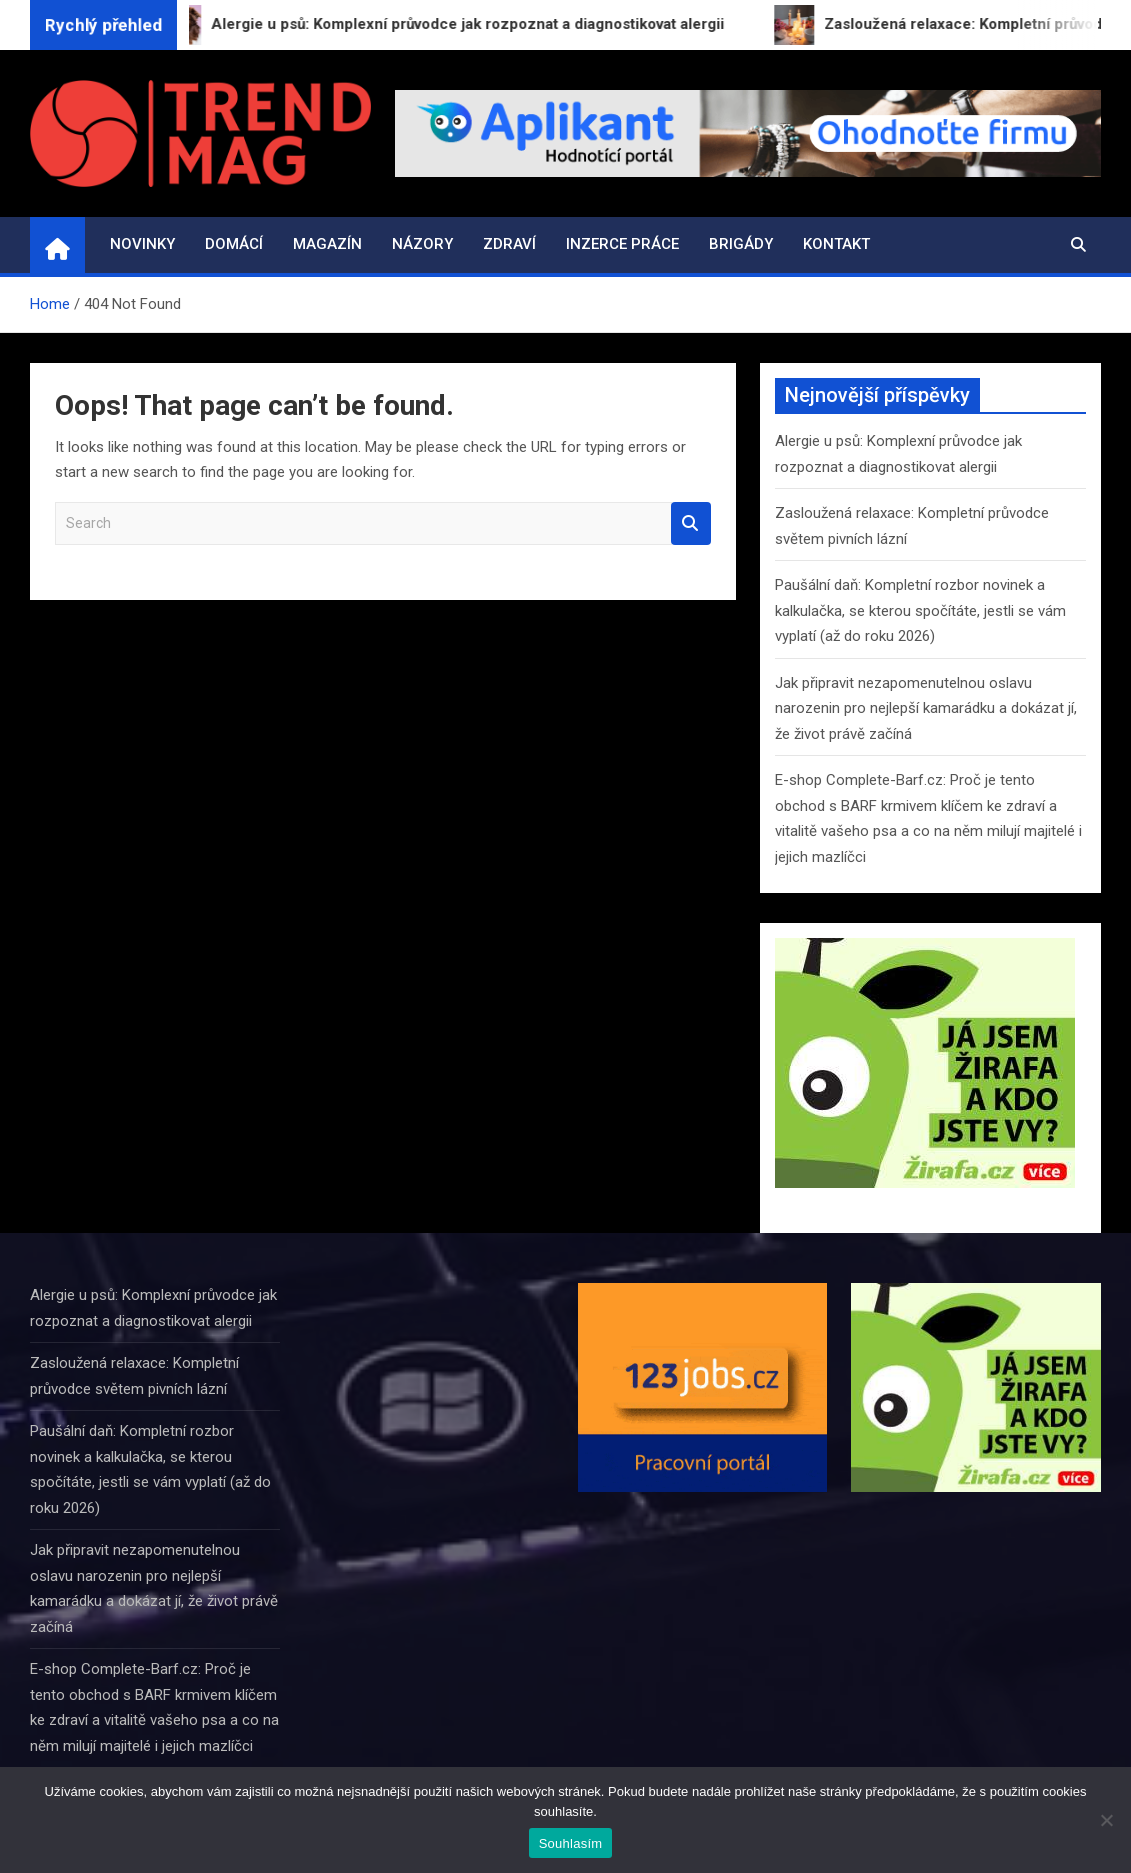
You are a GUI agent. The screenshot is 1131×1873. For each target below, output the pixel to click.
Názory (422, 244)
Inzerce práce (622, 244)
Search (691, 523)
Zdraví (509, 244)
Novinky (142, 244)
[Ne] (1106, 1820)
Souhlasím (571, 1843)
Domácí (234, 244)
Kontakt (836, 244)
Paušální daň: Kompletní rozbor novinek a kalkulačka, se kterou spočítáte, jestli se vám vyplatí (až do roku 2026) (920, 610)
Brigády (741, 244)
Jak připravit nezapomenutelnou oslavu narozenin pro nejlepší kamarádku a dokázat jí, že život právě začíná (926, 708)
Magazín (327, 244)
